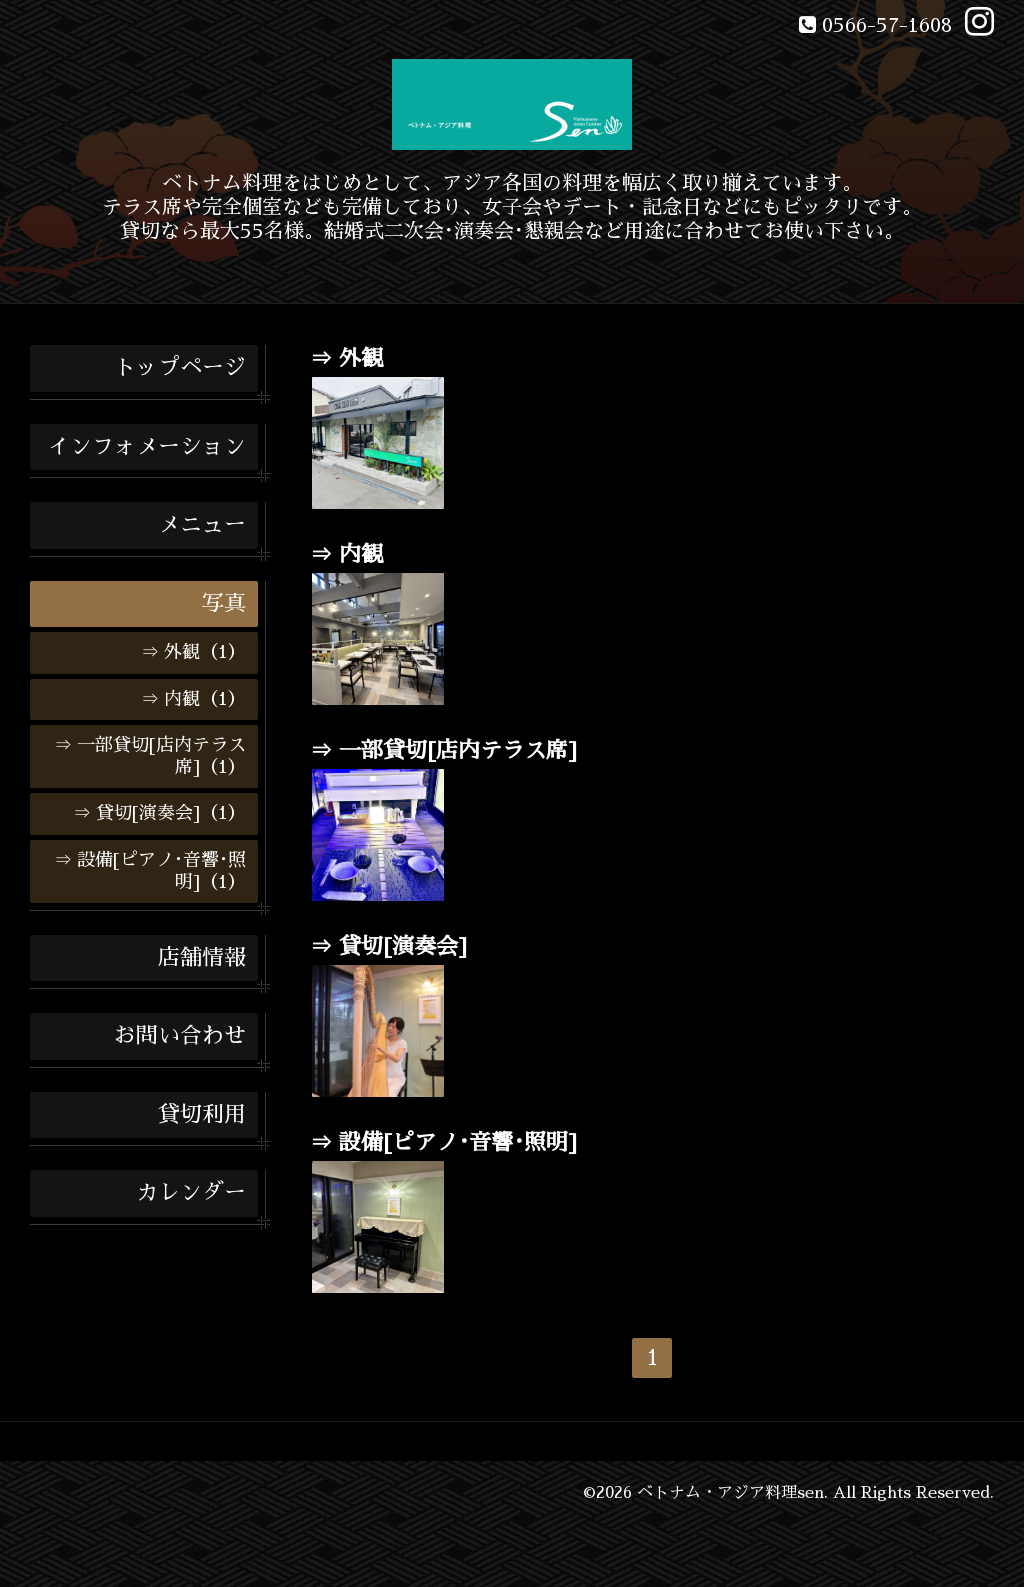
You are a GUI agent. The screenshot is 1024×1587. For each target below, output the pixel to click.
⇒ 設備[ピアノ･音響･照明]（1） (150, 871)
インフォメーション (147, 447)
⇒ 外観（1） (193, 652)
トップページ (180, 368)
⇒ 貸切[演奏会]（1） (159, 813)
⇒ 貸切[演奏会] (388, 947)
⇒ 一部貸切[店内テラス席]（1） (150, 756)
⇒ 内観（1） (193, 699)
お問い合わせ (180, 1036)
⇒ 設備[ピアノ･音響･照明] (443, 1143)
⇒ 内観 (346, 555)
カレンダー (191, 1193)
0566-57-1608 (887, 25)
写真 (224, 604)
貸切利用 (202, 1115)
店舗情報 (202, 958)
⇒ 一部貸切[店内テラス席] (443, 751)
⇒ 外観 (346, 359)
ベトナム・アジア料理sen (730, 1493)
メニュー (202, 525)
